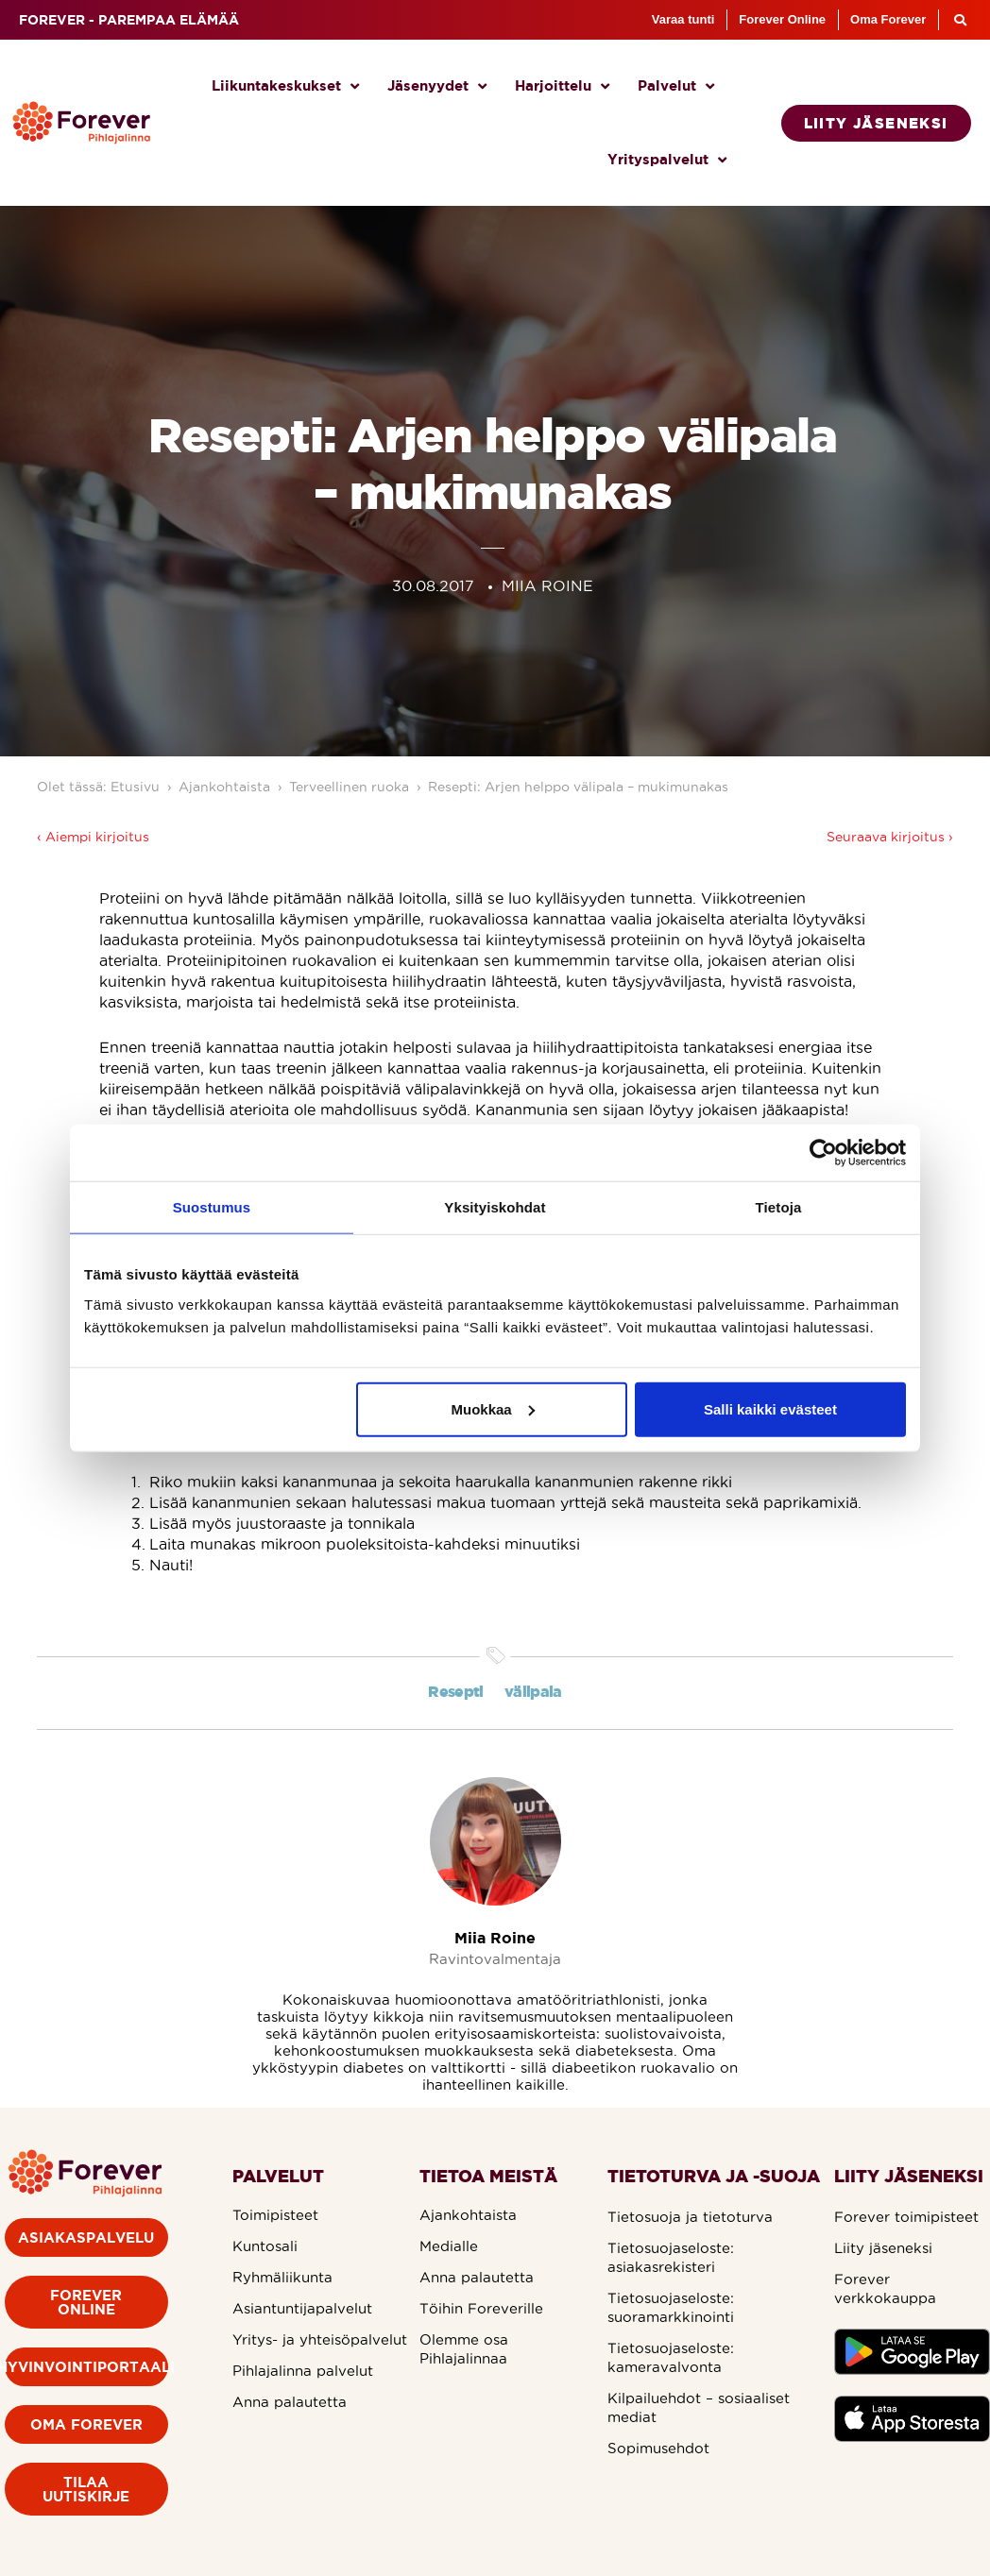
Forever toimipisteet (906, 2217)
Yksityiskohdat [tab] (494, 1207)
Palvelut (676, 86)
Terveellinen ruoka (349, 786)
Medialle (448, 2246)
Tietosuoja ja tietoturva (690, 2217)
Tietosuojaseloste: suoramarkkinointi (670, 2307)
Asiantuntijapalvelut (302, 2308)
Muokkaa (493, 1408)
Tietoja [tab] (779, 1207)
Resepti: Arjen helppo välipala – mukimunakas (578, 786)
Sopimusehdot (658, 2448)
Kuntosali (265, 2246)
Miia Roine (495, 1937)
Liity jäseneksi (883, 2248)
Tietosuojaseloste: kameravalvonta (670, 2357)
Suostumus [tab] (212, 1207)
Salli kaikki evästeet (770, 1408)
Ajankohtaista (224, 786)
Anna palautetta (289, 2402)
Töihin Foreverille (481, 2308)
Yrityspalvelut (666, 160)
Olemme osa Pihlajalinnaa (463, 2348)
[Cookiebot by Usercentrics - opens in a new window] (823, 1153)
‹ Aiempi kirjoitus (93, 836)
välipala (533, 1691)
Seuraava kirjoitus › (890, 836)
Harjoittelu (562, 86)
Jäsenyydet (436, 86)
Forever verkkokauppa (885, 2288)
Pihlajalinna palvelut (302, 2371)
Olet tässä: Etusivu (98, 786)
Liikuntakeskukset (285, 86)
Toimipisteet (275, 2215)
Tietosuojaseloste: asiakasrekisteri (670, 2257)
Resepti (456, 1691)
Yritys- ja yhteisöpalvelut (319, 2339)
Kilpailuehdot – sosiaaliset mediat (698, 2407)
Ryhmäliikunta (282, 2277)
